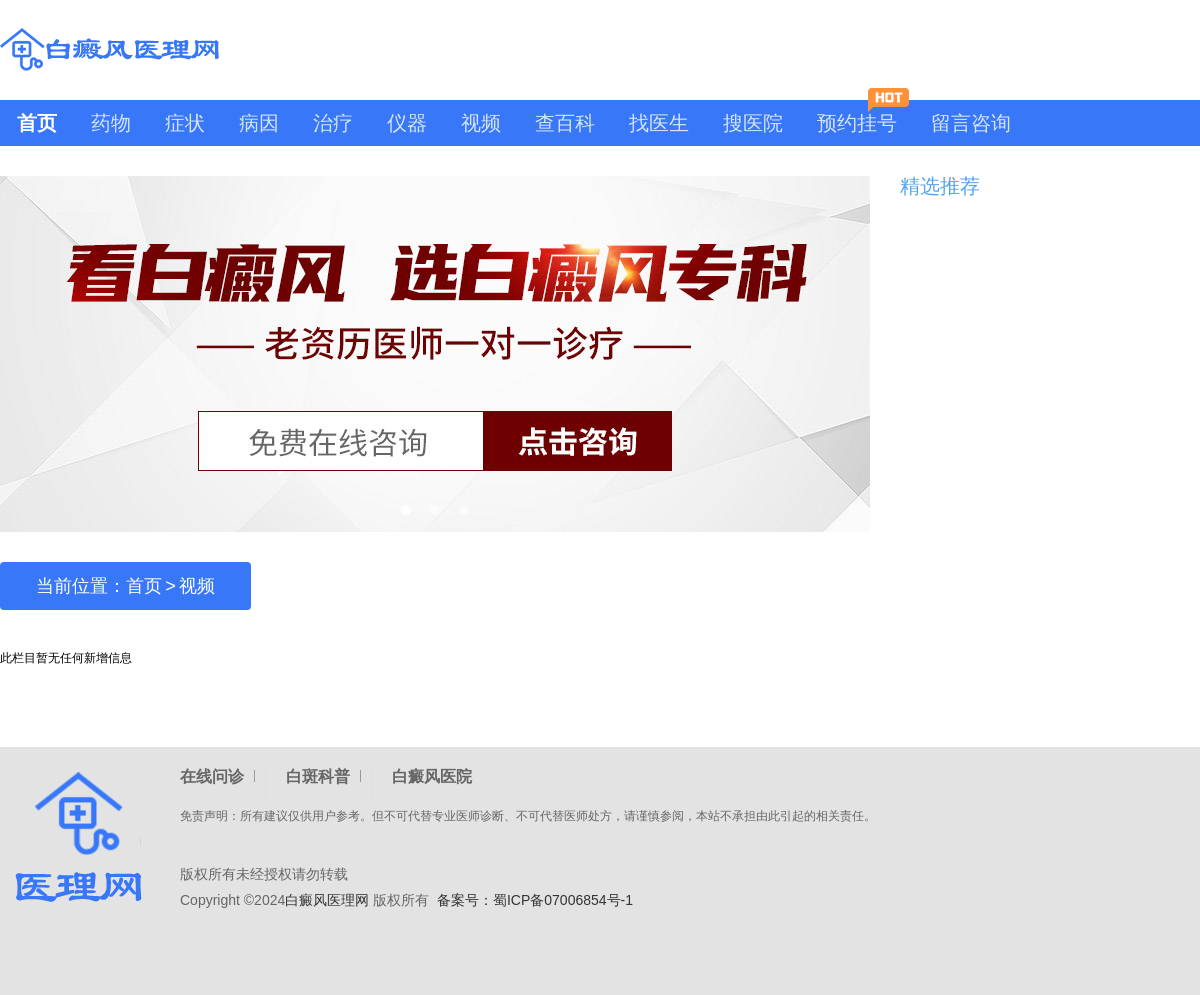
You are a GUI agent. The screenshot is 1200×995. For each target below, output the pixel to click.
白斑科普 (318, 776)
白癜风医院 (432, 776)
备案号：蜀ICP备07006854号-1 (535, 900)
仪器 (407, 123)
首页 (37, 123)
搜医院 (753, 123)
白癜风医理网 (327, 900)
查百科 (565, 123)
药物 (111, 123)
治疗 (333, 123)
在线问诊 (212, 776)
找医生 (659, 123)
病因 (259, 123)
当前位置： (81, 586)
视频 (481, 123)
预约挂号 (863, 117)
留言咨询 (971, 123)
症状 (185, 123)
